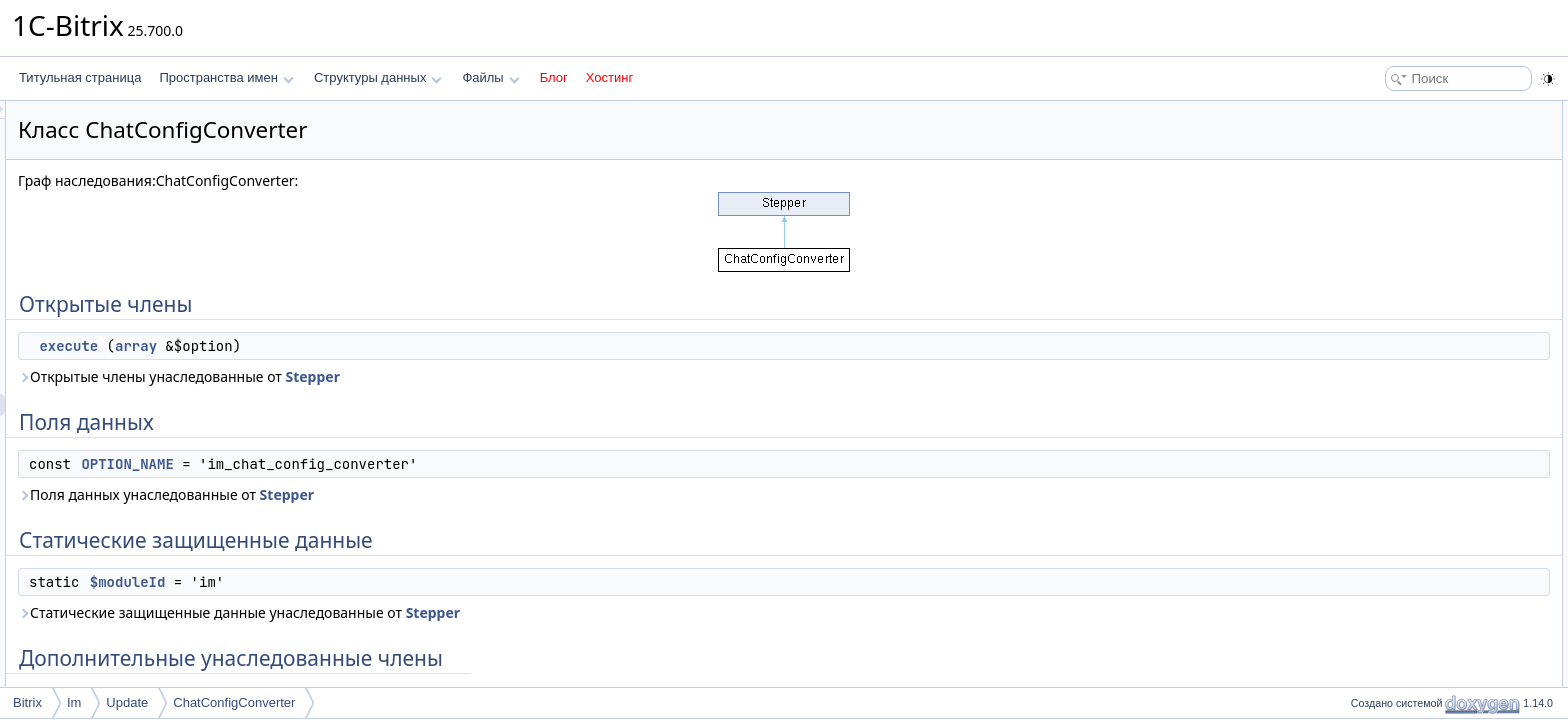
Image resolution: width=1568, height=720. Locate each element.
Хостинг (609, 77)
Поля (1359, 332)
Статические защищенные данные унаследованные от (489, 612)
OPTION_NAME (377, 464)
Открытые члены (1392, 112)
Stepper (562, 376)
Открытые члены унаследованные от (429, 376)
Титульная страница (80, 77)
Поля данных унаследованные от (416, 494)
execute (318, 346)
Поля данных (1381, 156)
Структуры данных (378, 77)
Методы (1367, 288)
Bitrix (27, 702)
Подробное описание (1404, 266)
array (386, 346)
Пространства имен (226, 77)
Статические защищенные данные (1441, 200)
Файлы (490, 77)
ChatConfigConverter (234, 702)
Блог (554, 77)
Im (74, 702)
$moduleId (378, 582)
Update (127, 702)
